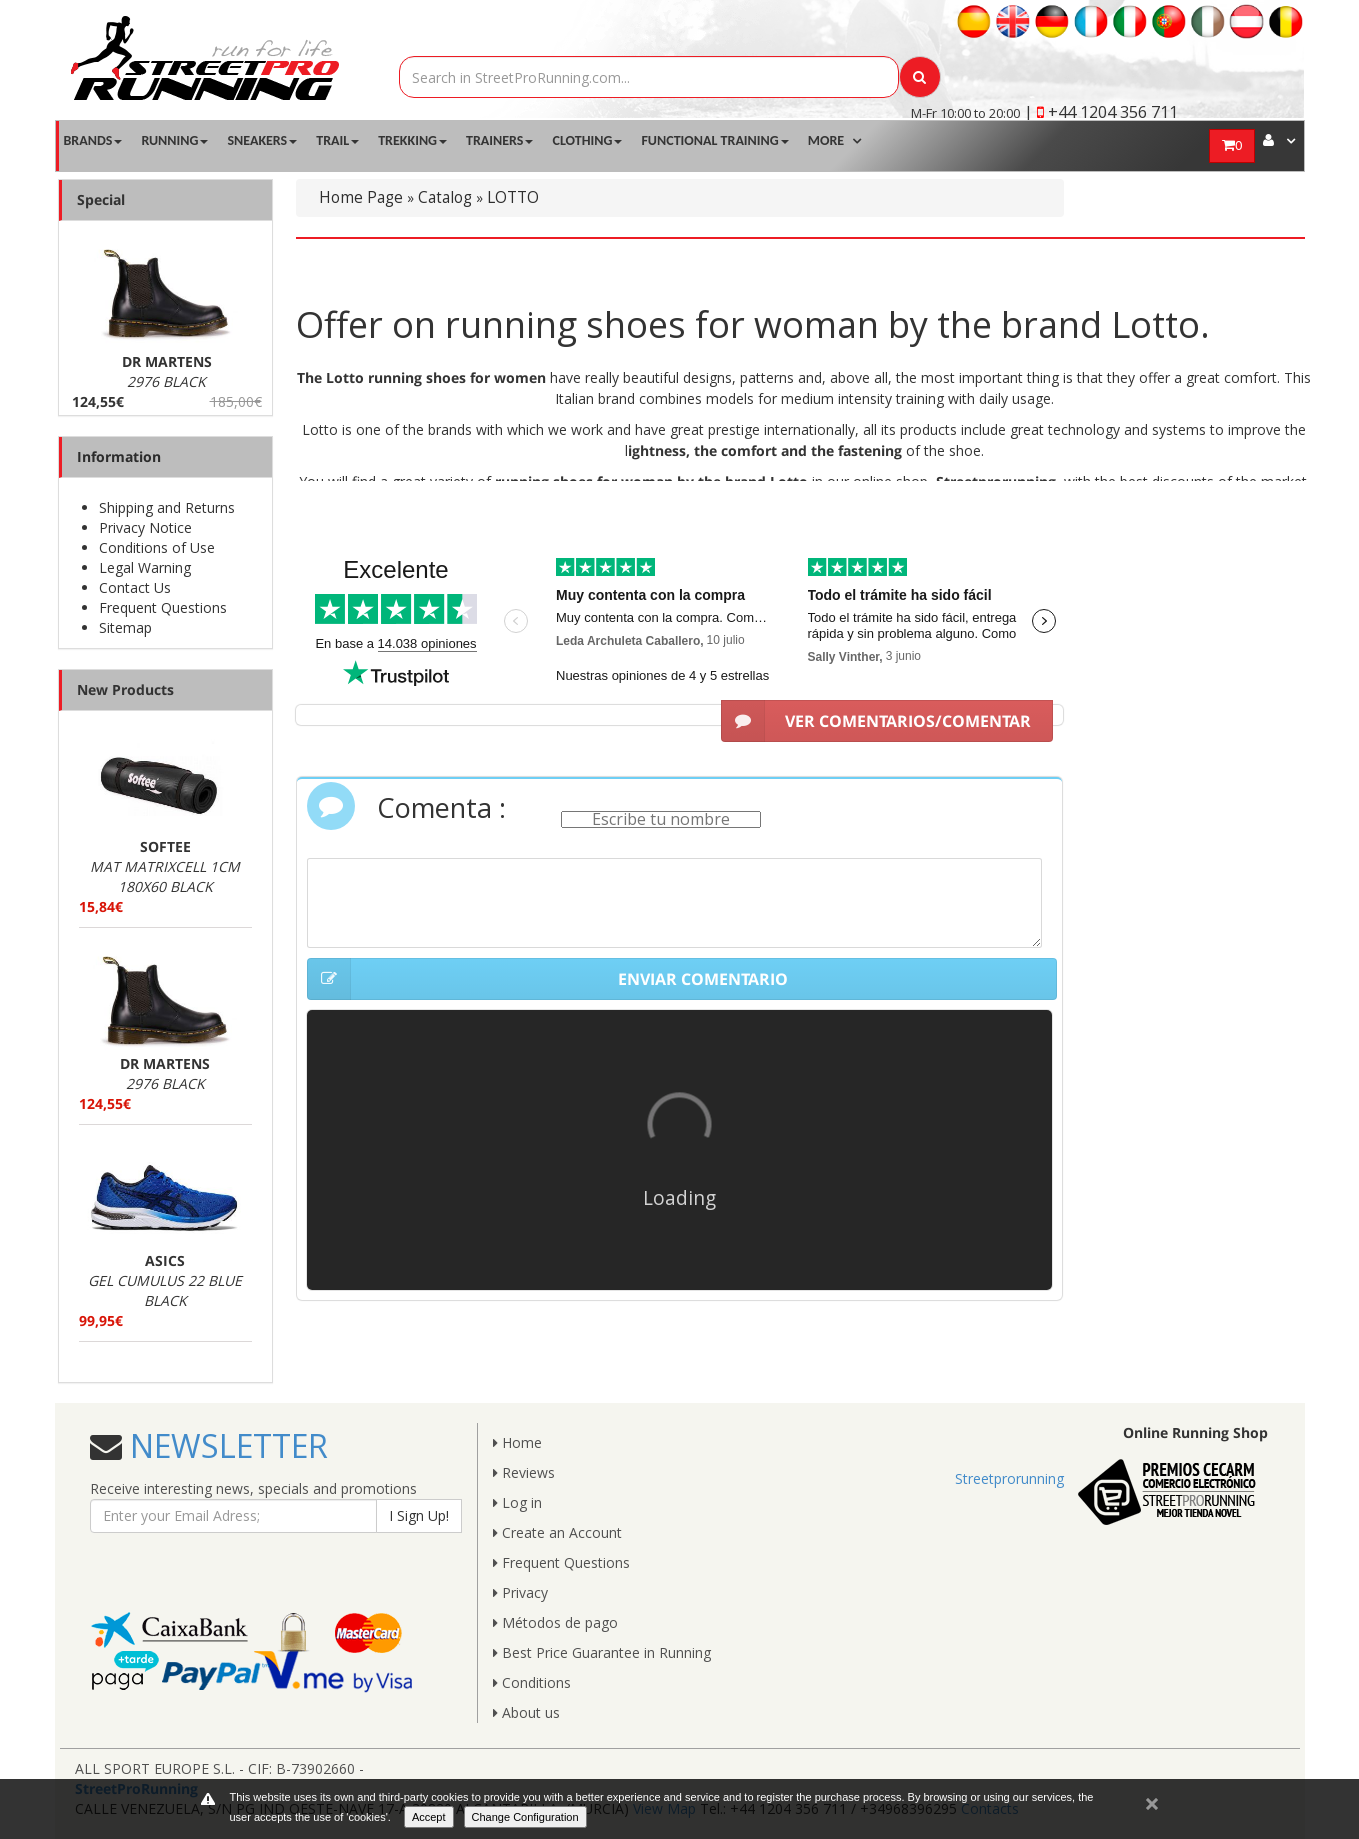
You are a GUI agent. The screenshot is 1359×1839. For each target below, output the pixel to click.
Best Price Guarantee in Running (602, 1652)
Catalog (445, 197)
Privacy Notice (145, 527)
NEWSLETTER (225, 1445)
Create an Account (557, 1532)
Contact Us (135, 587)
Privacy (520, 1592)
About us (526, 1712)
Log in (517, 1502)
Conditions (532, 1682)
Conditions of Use (157, 547)
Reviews (524, 1472)
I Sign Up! (419, 1515)
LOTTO (513, 197)
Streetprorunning (1009, 1478)
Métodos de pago (555, 1622)
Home (517, 1442)
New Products (125, 689)
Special (101, 199)
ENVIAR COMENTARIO (547, 979)
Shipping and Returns (167, 507)
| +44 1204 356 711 (1101, 112)
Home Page (361, 197)
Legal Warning (145, 567)
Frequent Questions (163, 607)
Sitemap (125, 627)
